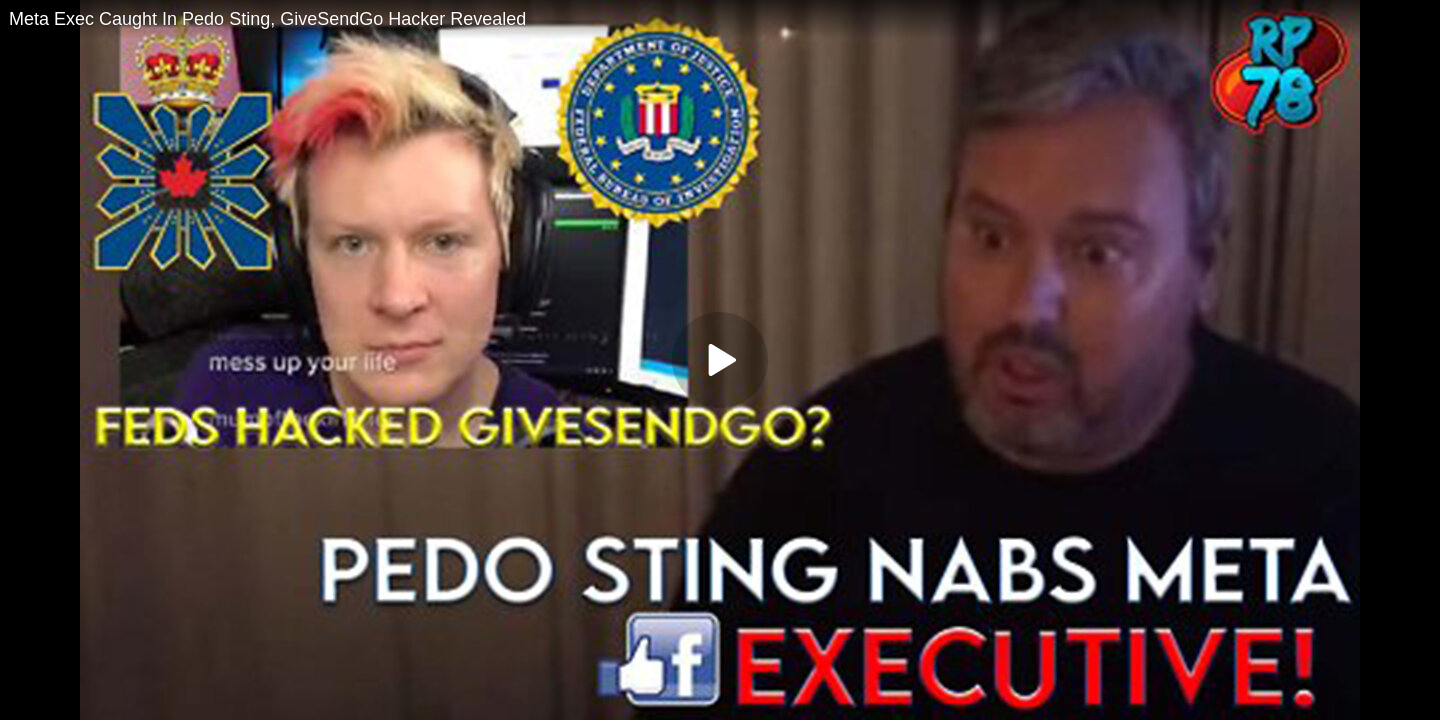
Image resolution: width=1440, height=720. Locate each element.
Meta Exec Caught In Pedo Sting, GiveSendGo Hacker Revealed (267, 19)
